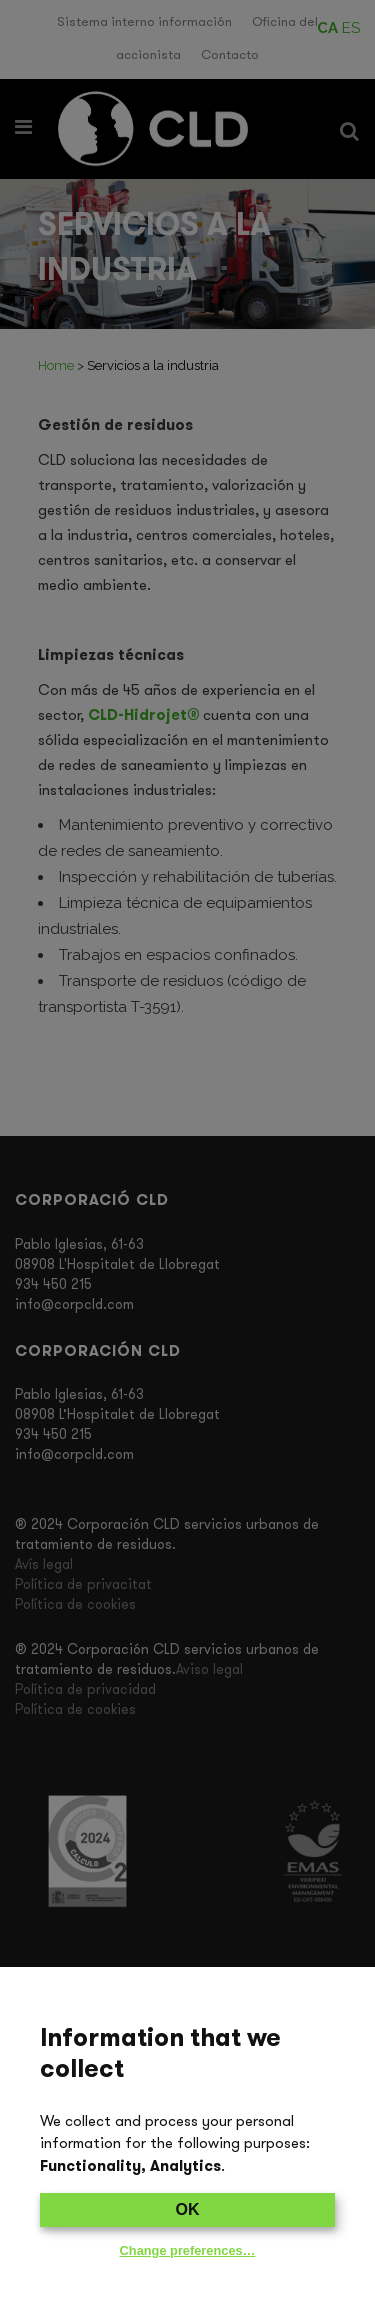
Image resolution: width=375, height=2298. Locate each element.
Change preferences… (188, 2250)
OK (188, 2209)
